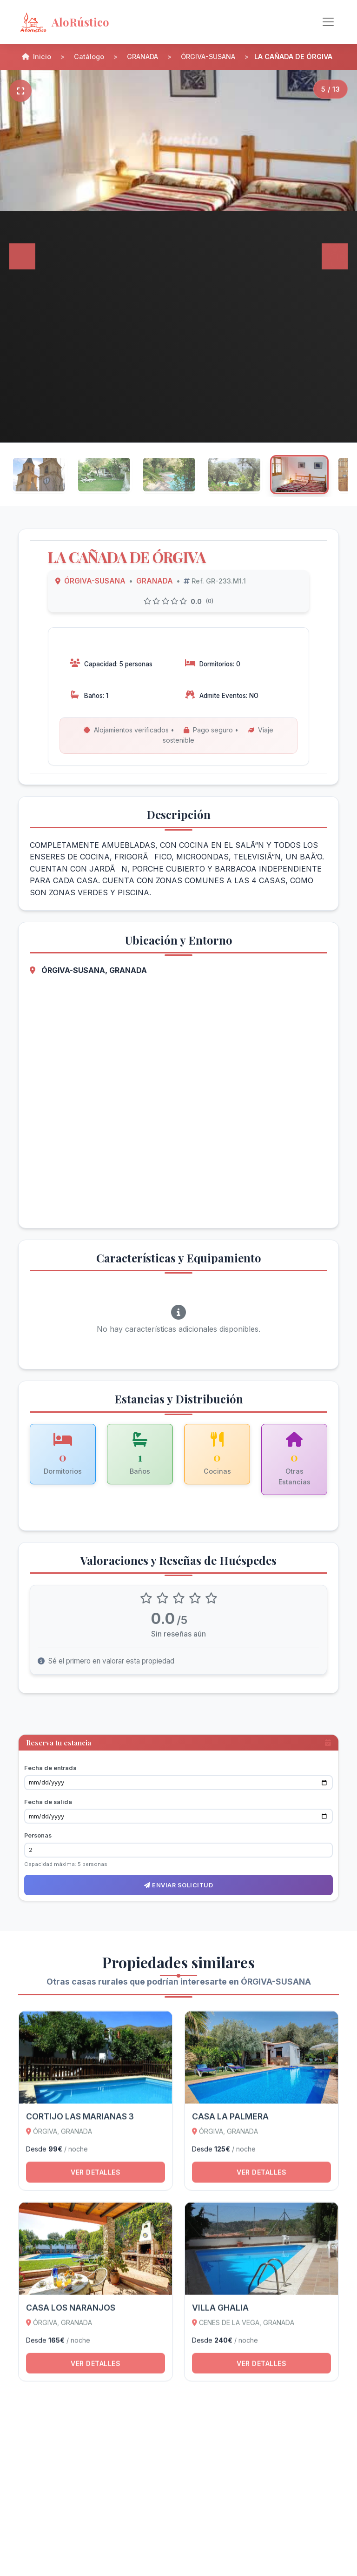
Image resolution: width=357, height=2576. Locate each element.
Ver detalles (95, 2176)
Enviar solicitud (178, 1884)
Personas (38, 1835)
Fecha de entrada (50, 1767)
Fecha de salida (48, 1801)
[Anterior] (22, 256)
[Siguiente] (335, 256)
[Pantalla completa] (20, 90)
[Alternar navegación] (328, 22)
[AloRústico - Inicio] (93, 21)
